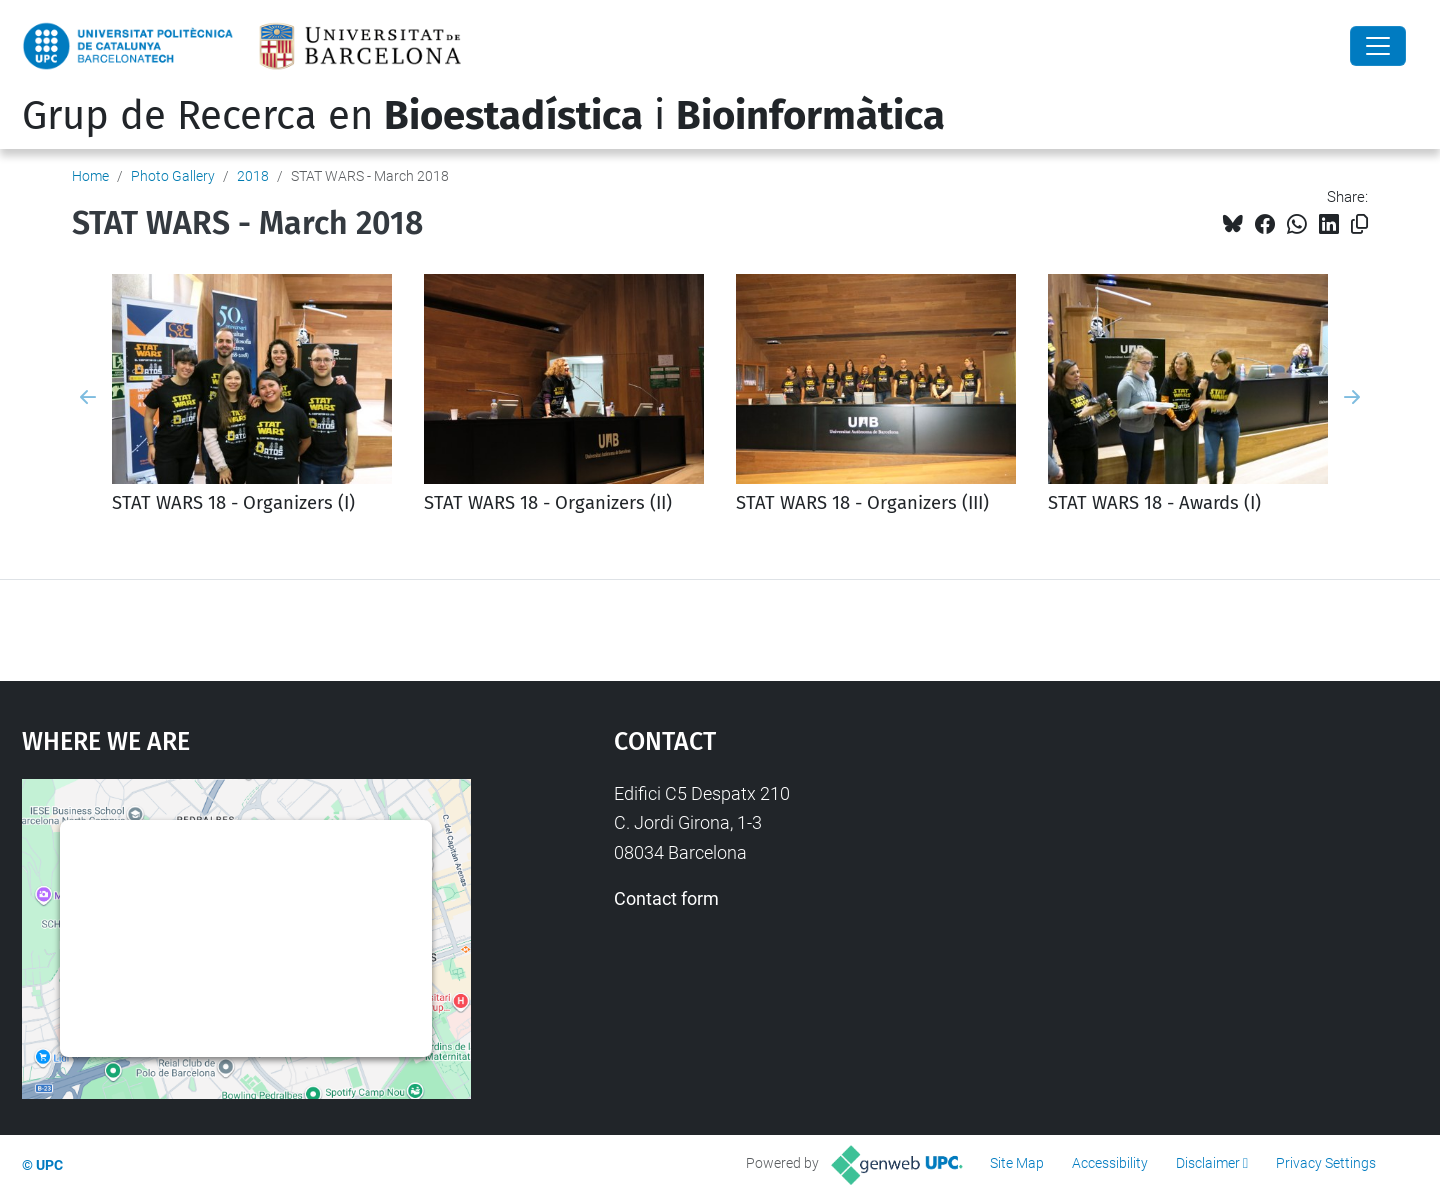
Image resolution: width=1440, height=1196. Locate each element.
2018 (253, 176)
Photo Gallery (173, 176)
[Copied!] (1359, 224)
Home (90, 176)
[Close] (1378, 46)
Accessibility (1110, 1163)
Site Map (1017, 1163)
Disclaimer (1208, 1163)
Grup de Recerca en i (483, 116)
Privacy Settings (1326, 1163)
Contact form (666, 898)
